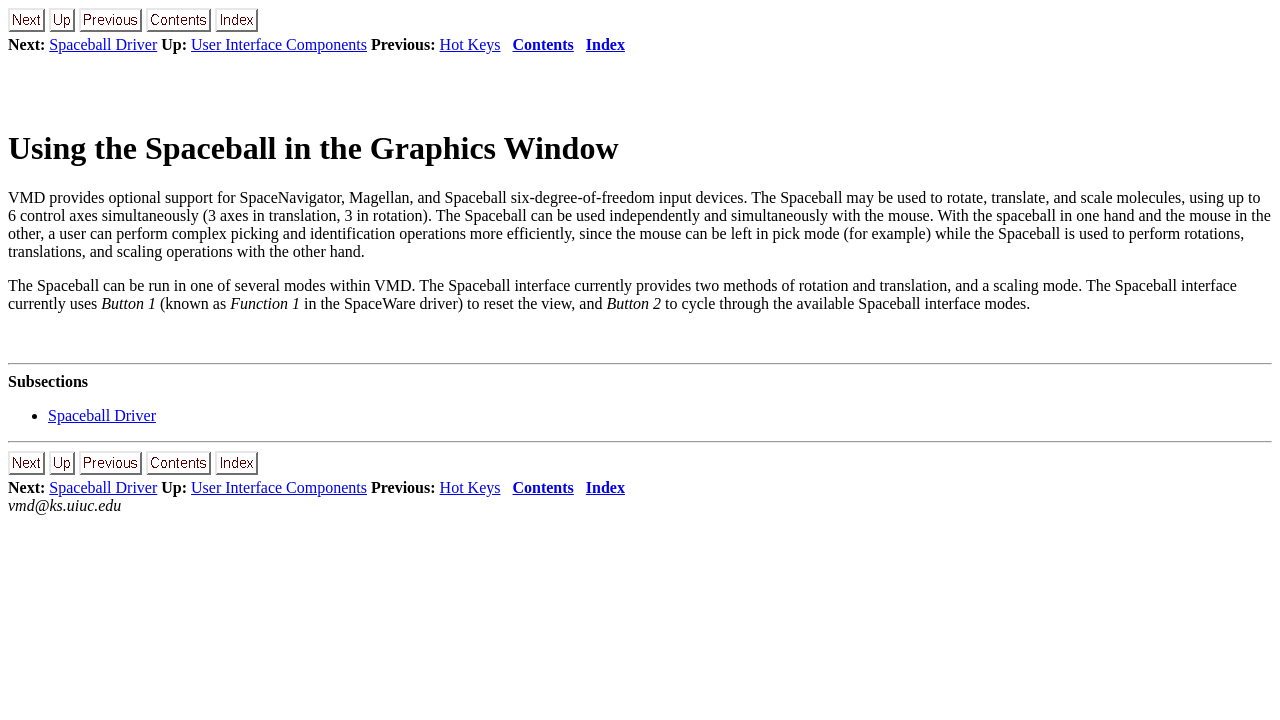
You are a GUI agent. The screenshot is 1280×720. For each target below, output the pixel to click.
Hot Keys (470, 44)
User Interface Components (279, 44)
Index (605, 44)
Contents (542, 44)
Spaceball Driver (103, 44)
